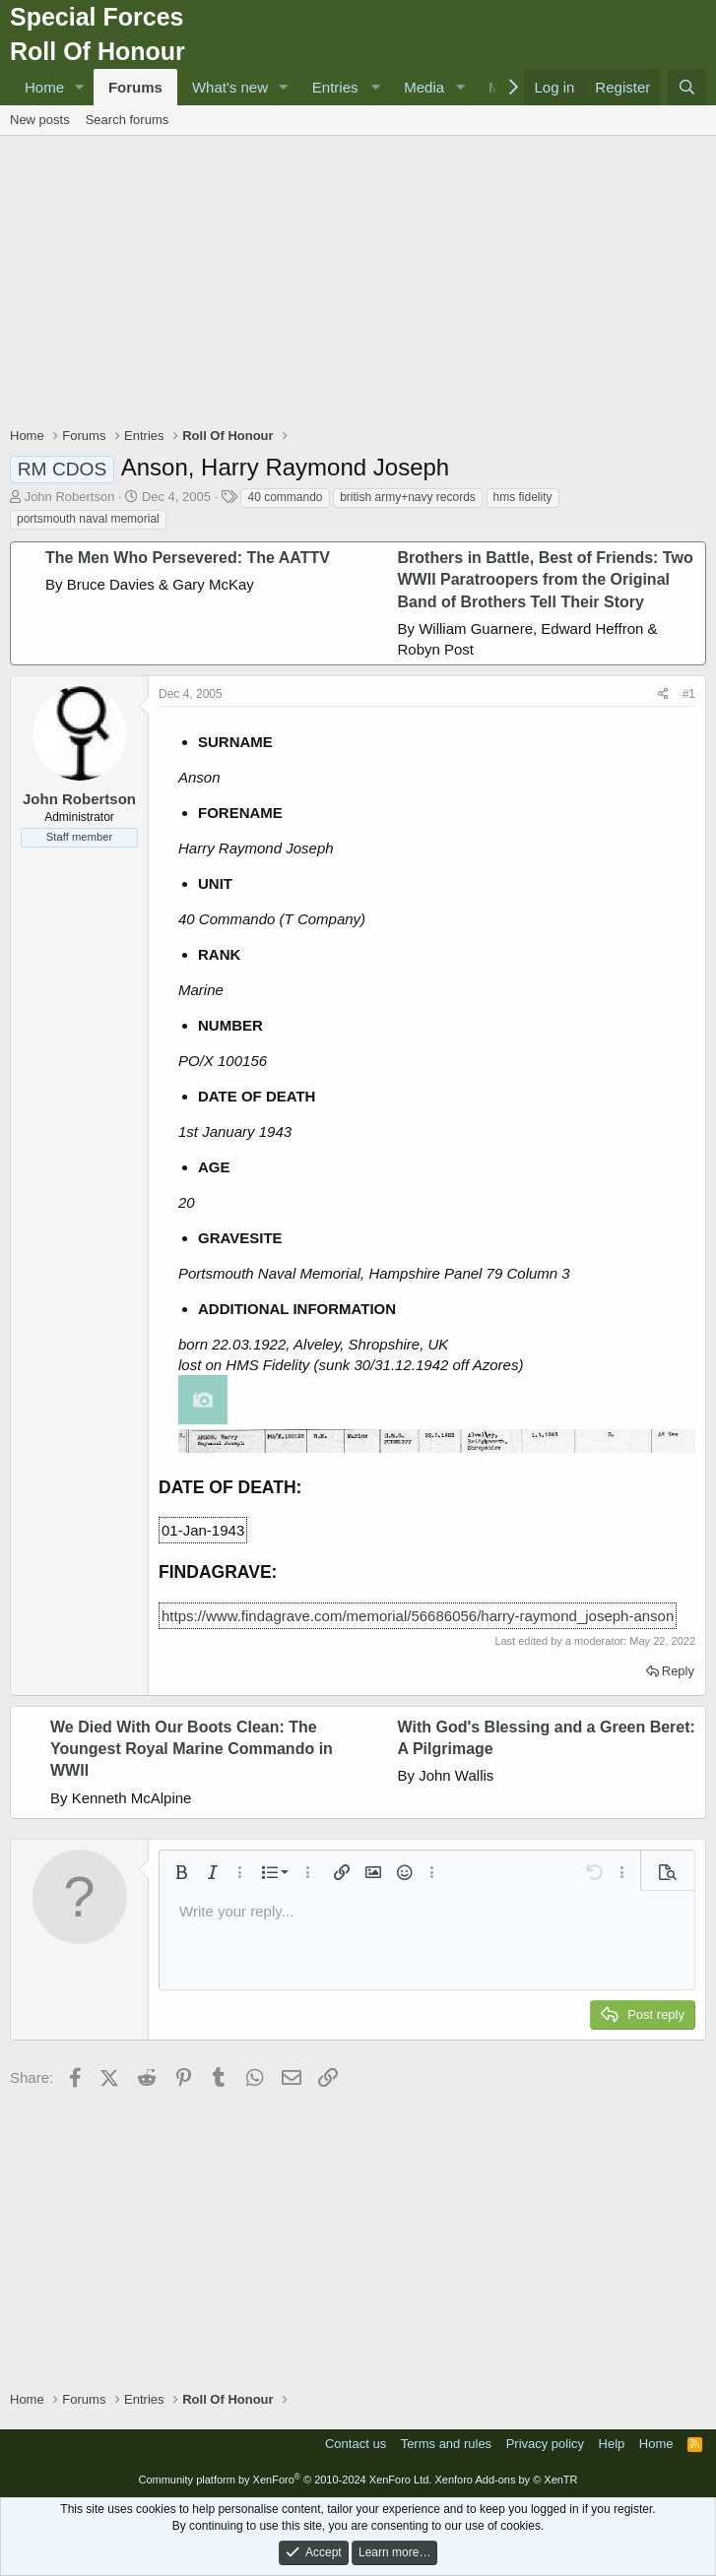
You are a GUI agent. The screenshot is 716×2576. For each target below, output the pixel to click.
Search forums (127, 119)
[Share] (663, 694)
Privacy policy (545, 2443)
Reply (678, 1671)
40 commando (284, 497)
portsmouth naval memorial (88, 519)
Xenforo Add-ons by (505, 2479)
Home (44, 87)
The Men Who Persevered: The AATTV (187, 557)
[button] (80, 87)
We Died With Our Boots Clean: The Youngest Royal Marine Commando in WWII (191, 1749)
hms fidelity (523, 497)
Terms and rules (446, 2443)
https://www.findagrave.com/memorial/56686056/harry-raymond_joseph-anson (418, 1615)
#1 (689, 694)
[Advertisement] (363, 283)
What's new (230, 87)
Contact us (355, 2443)
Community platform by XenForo (284, 2479)
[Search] (687, 87)
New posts (40, 119)
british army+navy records (408, 497)
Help (612, 2443)
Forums (135, 87)
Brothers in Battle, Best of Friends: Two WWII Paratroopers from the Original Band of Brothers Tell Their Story (545, 579)
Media (424, 87)
